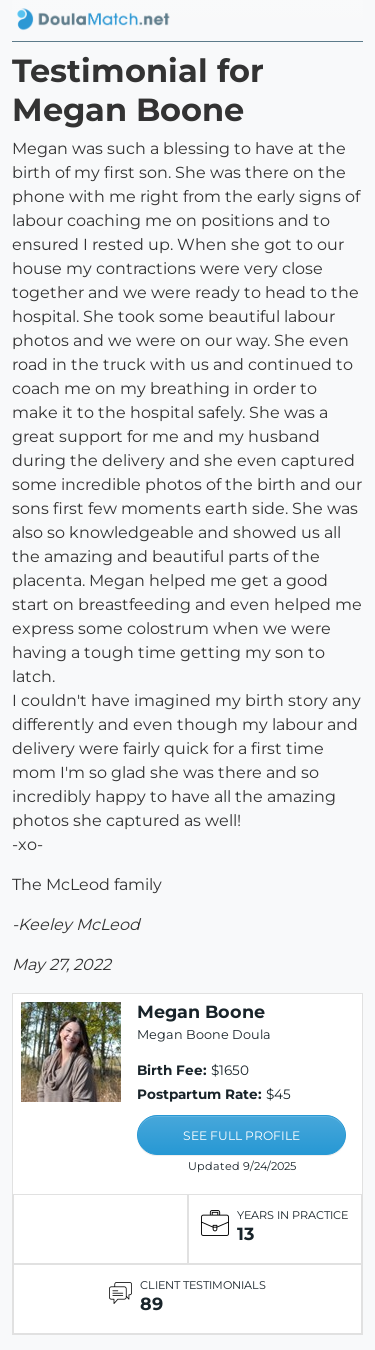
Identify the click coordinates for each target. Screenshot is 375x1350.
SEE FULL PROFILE (241, 1135)
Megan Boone (201, 1011)
